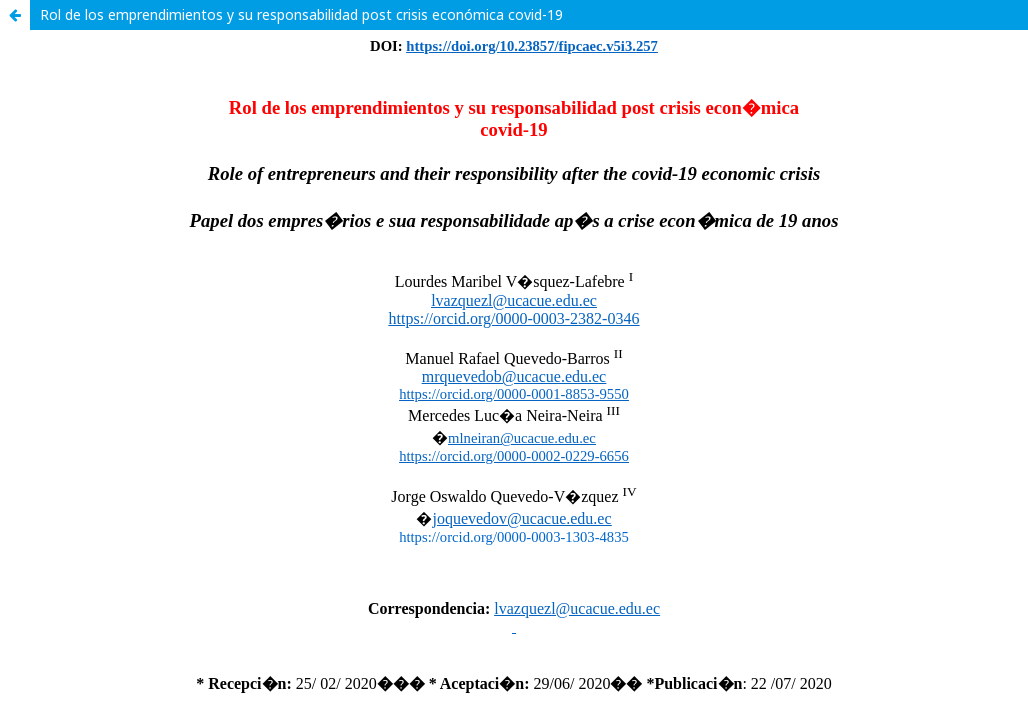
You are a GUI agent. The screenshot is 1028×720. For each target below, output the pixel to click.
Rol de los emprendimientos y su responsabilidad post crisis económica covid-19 (301, 14)
